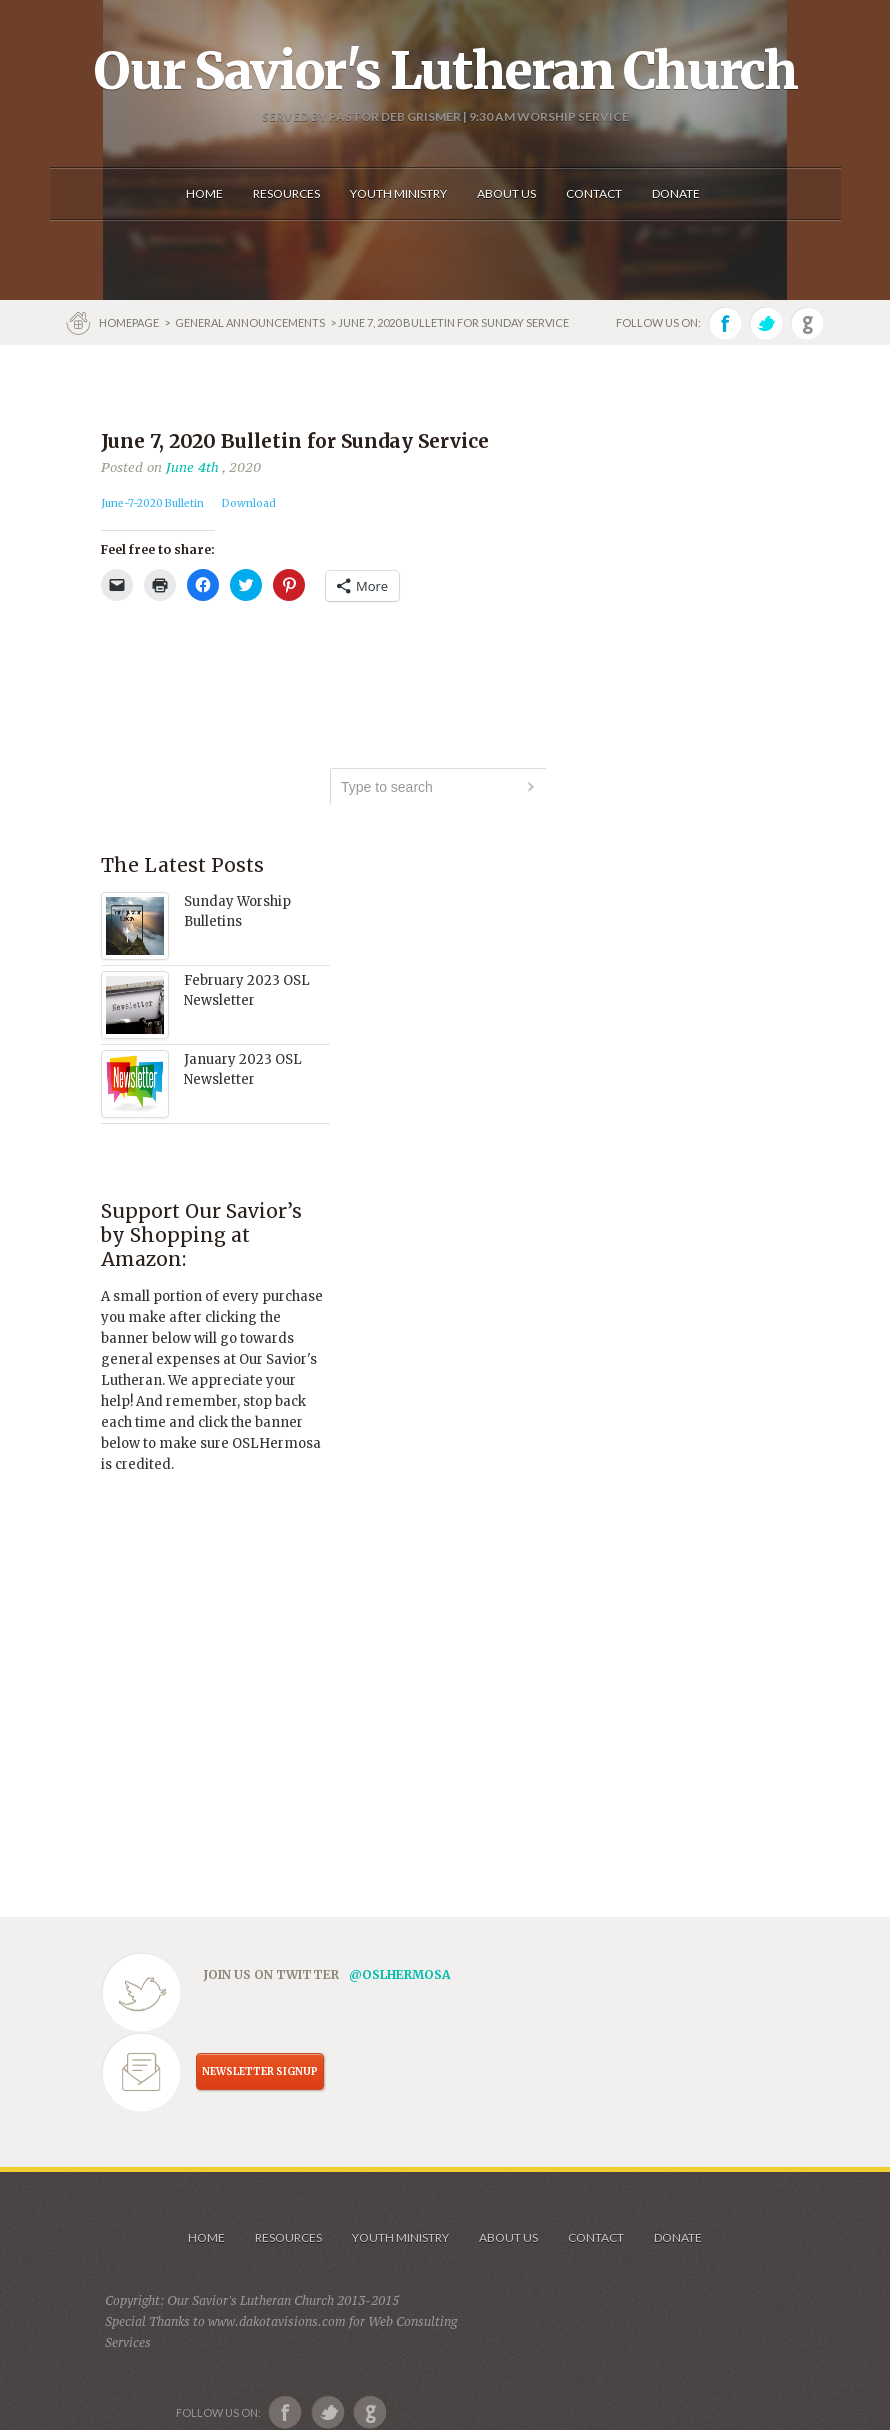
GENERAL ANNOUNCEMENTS (250, 322)
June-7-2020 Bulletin (152, 503)
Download (249, 503)
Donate (678, 2237)
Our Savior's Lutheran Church (445, 71)
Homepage (130, 322)
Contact (596, 2237)
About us (508, 2237)
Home (206, 2237)
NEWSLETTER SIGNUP (260, 2071)
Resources (288, 2237)
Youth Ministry (400, 2237)
